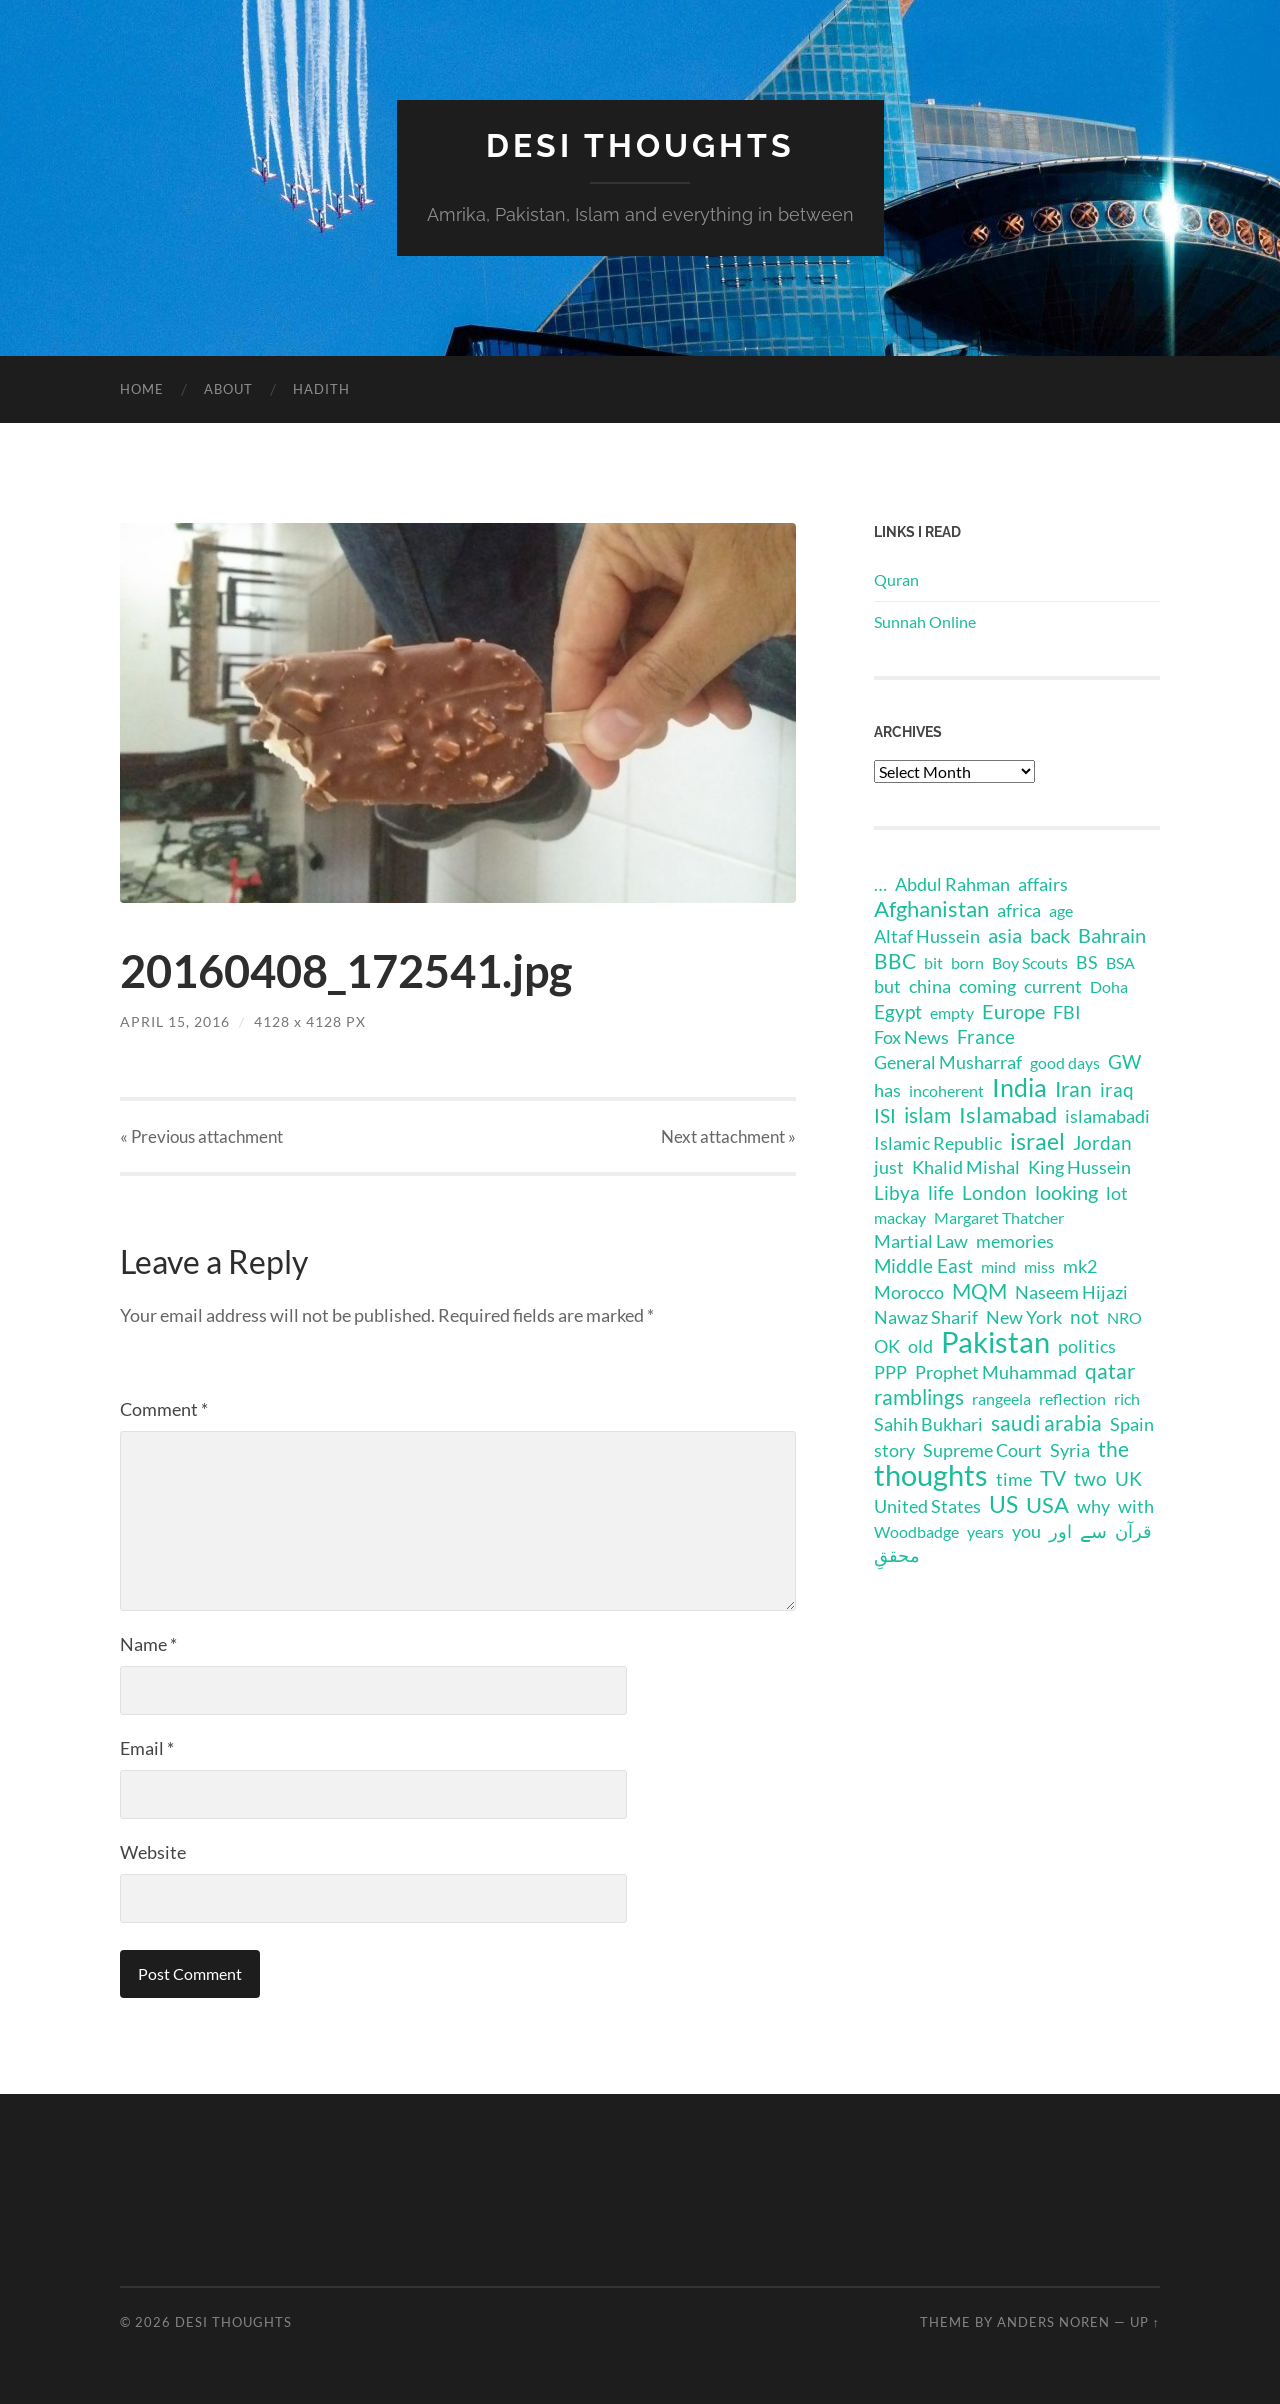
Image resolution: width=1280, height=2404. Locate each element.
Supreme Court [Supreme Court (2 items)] (982, 1450)
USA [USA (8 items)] (1047, 1505)
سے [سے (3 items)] (1093, 1530)
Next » (728, 1136)
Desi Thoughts (640, 145)
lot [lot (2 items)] (1117, 1193)
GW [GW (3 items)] (1124, 1061)
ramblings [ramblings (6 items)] (919, 1397)
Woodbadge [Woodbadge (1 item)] (916, 1531)
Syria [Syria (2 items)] (1070, 1450)
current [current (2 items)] (1053, 986)
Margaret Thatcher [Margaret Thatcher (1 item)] (999, 1217)
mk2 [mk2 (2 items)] (1080, 1266)
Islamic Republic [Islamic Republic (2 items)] (938, 1143)
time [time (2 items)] (1014, 1479)
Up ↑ (1145, 2322)
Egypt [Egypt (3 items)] (898, 1011)
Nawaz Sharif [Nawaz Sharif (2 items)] (926, 1317)
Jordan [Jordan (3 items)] (1102, 1142)
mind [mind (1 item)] (998, 1266)
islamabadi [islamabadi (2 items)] (1107, 1116)
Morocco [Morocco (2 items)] (909, 1292)
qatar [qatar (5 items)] (1110, 1371)
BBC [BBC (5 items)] (895, 961)
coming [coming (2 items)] (987, 986)
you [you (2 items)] (1026, 1531)
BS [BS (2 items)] (1087, 962)
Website (153, 1852)
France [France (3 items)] (986, 1036)
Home (142, 389)
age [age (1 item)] (1061, 910)
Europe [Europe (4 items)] (1013, 1011)
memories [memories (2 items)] (1015, 1241)
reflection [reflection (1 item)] (1072, 1398)
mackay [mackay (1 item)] (900, 1217)
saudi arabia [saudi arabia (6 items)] (1046, 1423)
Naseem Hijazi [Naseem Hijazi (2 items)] (1071, 1292)
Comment (164, 1409)
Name (148, 1644)
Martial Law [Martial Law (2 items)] (921, 1241)
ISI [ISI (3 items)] (885, 1115)
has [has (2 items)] (887, 1090)
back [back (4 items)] (1050, 935)
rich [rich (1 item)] (1127, 1398)
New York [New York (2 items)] (1024, 1317)
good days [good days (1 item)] (1065, 1062)
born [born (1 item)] (967, 962)
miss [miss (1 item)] (1039, 1266)
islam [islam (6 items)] (927, 1115)
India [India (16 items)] (1019, 1087)
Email (147, 1748)
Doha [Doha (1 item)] (1109, 986)
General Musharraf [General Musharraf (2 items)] (948, 1062)
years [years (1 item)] (985, 1531)
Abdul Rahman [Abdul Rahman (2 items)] (952, 884)
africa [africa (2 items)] (1019, 910)
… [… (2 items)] (880, 884)
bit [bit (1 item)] (933, 962)
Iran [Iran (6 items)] (1073, 1089)
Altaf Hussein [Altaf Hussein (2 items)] (927, 936)
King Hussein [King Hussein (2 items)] (1079, 1167)
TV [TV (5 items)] (1053, 1478)
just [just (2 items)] (889, 1167)
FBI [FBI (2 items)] (1067, 1012)
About (228, 389)
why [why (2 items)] (1093, 1506)
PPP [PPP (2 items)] (890, 1372)
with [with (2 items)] (1136, 1506)
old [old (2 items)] (920, 1346)
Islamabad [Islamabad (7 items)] (1008, 1115)
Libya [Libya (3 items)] (897, 1192)
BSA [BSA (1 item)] (1120, 962)
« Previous (201, 1136)
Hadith (321, 389)
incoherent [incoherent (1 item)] (946, 1090)
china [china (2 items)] (930, 986)
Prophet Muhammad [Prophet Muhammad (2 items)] (996, 1372)
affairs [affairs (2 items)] (1043, 884)
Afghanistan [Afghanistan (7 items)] (931, 909)
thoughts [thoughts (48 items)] (931, 1475)
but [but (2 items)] (887, 986)
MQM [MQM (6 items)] (979, 1291)
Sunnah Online (925, 621)
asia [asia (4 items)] (1005, 935)
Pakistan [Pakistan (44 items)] (995, 1342)
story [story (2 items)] (894, 1450)
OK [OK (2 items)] (887, 1346)
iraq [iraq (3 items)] (1117, 1089)
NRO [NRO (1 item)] (1124, 1317)
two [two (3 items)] (1090, 1478)
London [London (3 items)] (994, 1192)
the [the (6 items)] (1113, 1449)
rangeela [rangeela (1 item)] (1001, 1398)
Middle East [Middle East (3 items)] (923, 1265)
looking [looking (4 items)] (1066, 1192)
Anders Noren (1053, 2322)
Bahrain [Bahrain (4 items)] (1112, 935)
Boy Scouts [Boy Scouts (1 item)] (1030, 962)
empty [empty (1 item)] (952, 1012)
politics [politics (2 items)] (1087, 1346)
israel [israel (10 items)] (1037, 1141)
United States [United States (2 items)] (927, 1506)
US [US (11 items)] (1003, 1504)
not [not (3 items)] (1084, 1316)
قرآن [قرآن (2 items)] (1133, 1531)
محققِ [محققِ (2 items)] (897, 1555)
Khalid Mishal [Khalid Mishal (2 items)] (966, 1167)
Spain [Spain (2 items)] (1132, 1424)
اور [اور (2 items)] (1060, 1531)
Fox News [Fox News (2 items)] (911, 1037)
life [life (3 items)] (941, 1192)
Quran (896, 579)
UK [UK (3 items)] (1128, 1478)
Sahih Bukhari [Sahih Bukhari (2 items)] (928, 1424)
